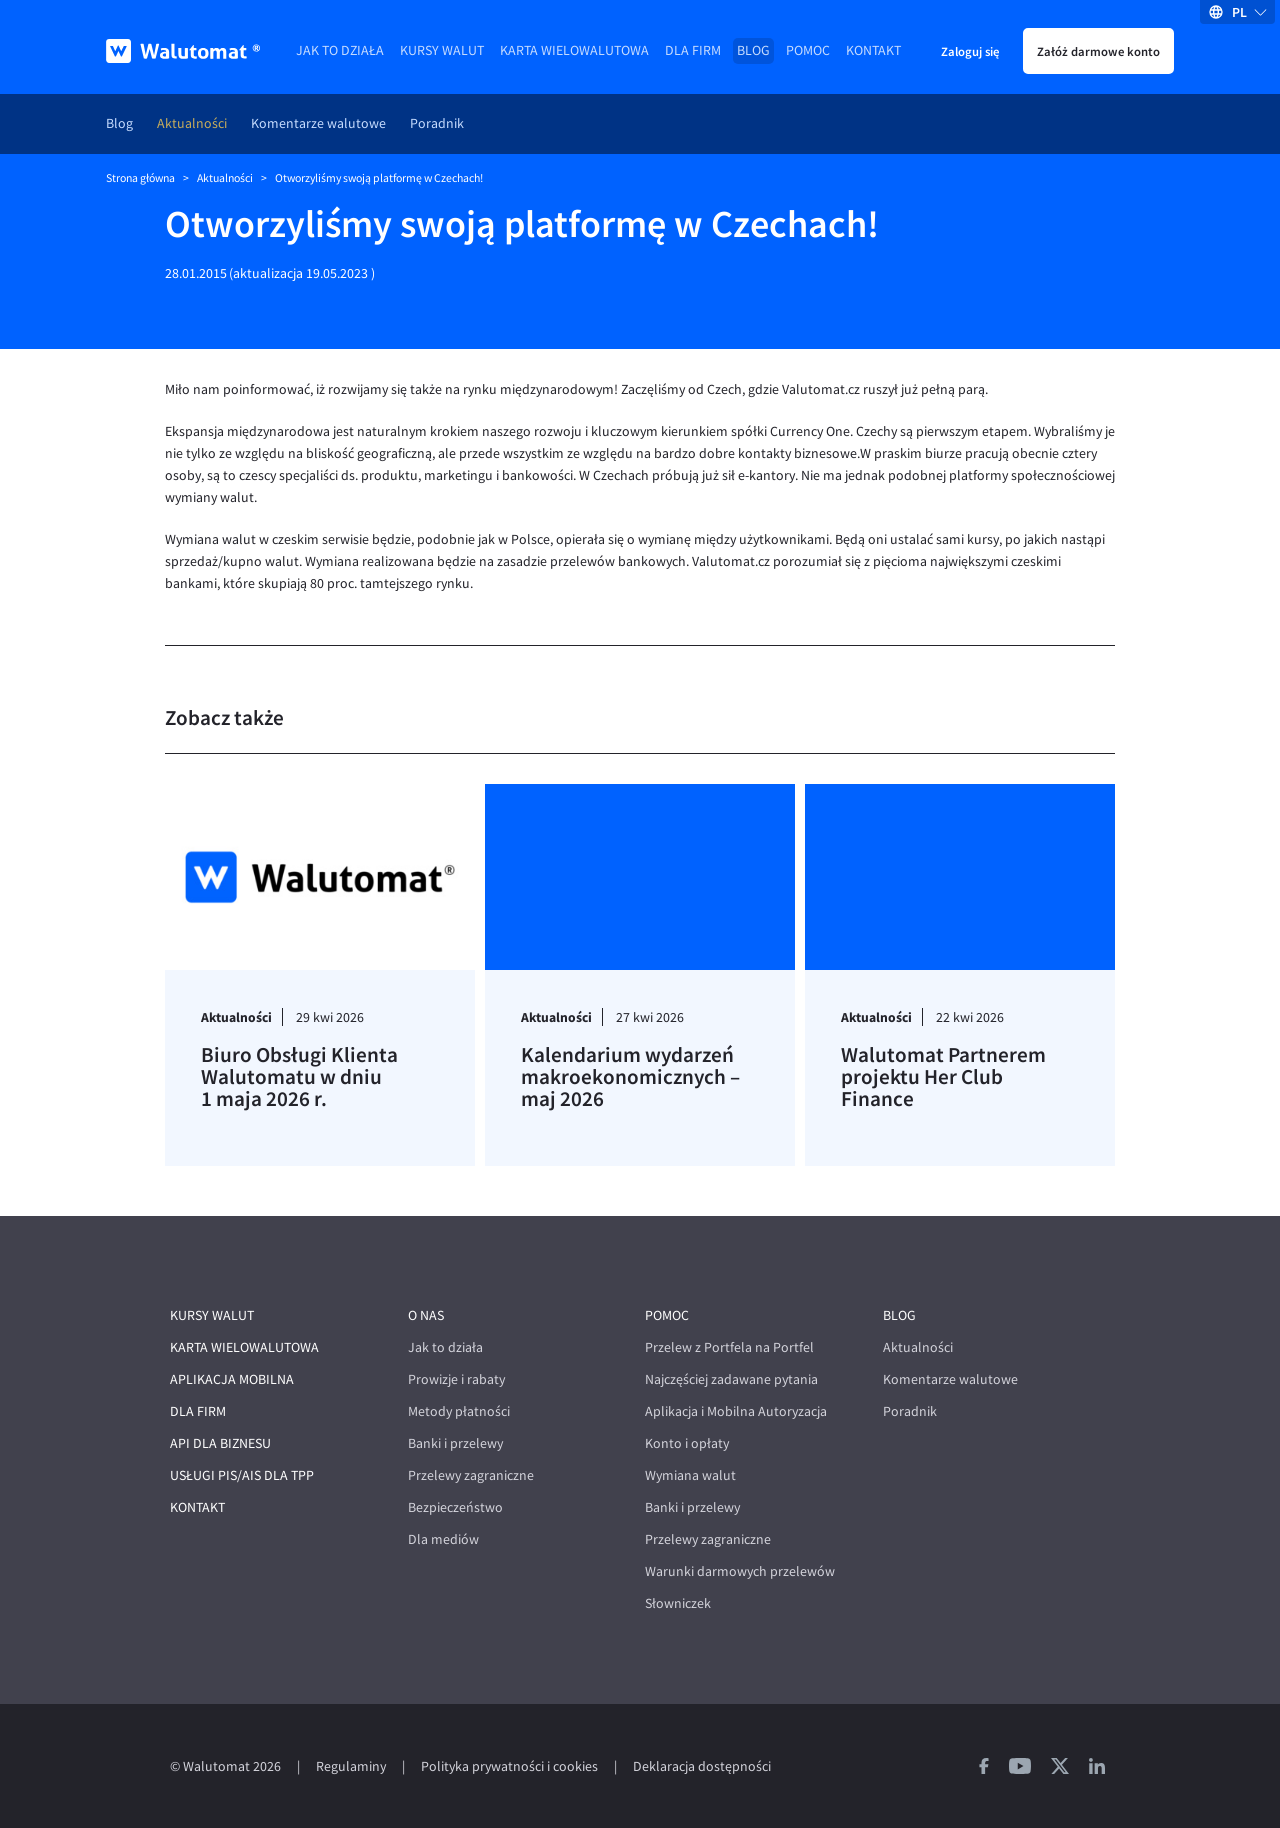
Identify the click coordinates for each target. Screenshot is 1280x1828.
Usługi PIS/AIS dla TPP (242, 1475)
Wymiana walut (690, 1475)
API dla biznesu (220, 1443)
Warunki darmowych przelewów (740, 1571)
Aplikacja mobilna (232, 1379)
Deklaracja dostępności (702, 1766)
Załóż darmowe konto (1098, 51)
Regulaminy (351, 1766)
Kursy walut (442, 50)
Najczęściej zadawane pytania (731, 1379)
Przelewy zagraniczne (471, 1475)
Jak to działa (340, 50)
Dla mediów (443, 1539)
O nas (426, 1315)
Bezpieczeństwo (455, 1507)
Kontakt (873, 50)
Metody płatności (459, 1411)
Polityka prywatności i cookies (509, 1766)
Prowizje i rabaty (456, 1379)
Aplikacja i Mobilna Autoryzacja (736, 1411)
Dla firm (693, 50)
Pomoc (808, 50)
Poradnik (437, 123)
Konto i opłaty (687, 1443)
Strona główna (140, 178)
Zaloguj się (970, 51)
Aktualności (192, 123)
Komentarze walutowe (318, 123)
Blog (753, 50)
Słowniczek (678, 1603)
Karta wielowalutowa (574, 50)
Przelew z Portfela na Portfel (729, 1347)
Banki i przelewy (455, 1443)
